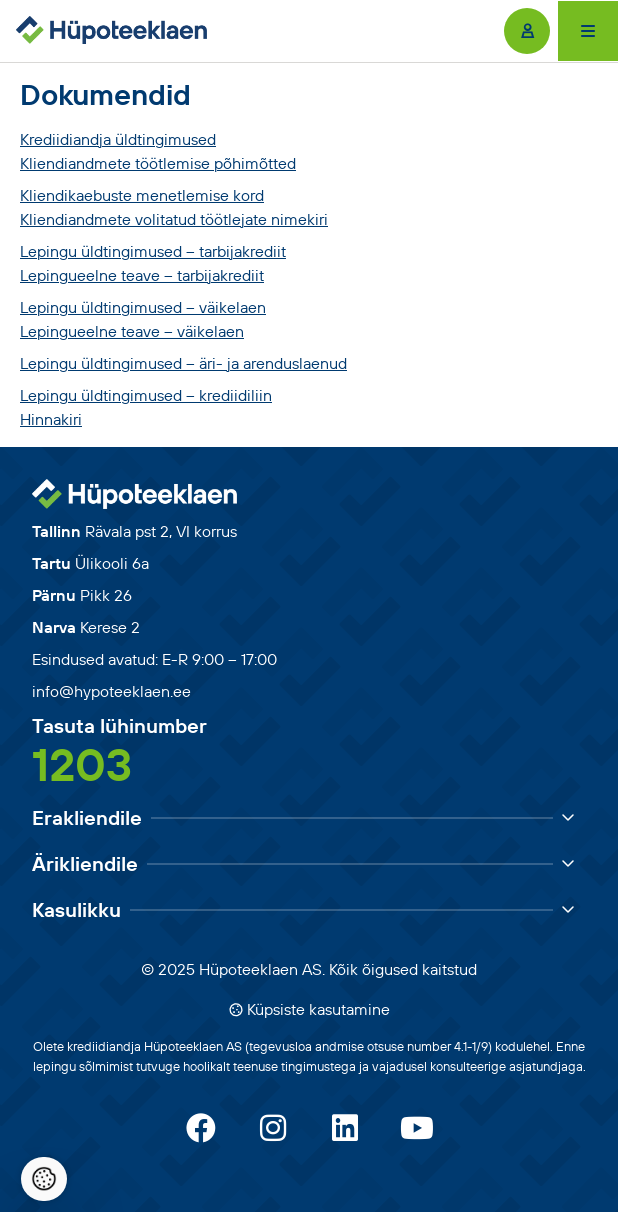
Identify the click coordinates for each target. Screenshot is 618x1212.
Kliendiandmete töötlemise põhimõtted (158, 163)
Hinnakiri (51, 419)
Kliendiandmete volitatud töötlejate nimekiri (174, 219)
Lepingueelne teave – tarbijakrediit (142, 275)
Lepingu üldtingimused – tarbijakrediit (153, 251)
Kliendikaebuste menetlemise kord (142, 195)
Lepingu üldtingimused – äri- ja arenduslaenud (183, 363)
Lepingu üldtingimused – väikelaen (143, 307)
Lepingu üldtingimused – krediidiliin (146, 395)
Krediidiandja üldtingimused (118, 139)
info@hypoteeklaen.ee (111, 691)
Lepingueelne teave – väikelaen (132, 331)
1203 (82, 764)
